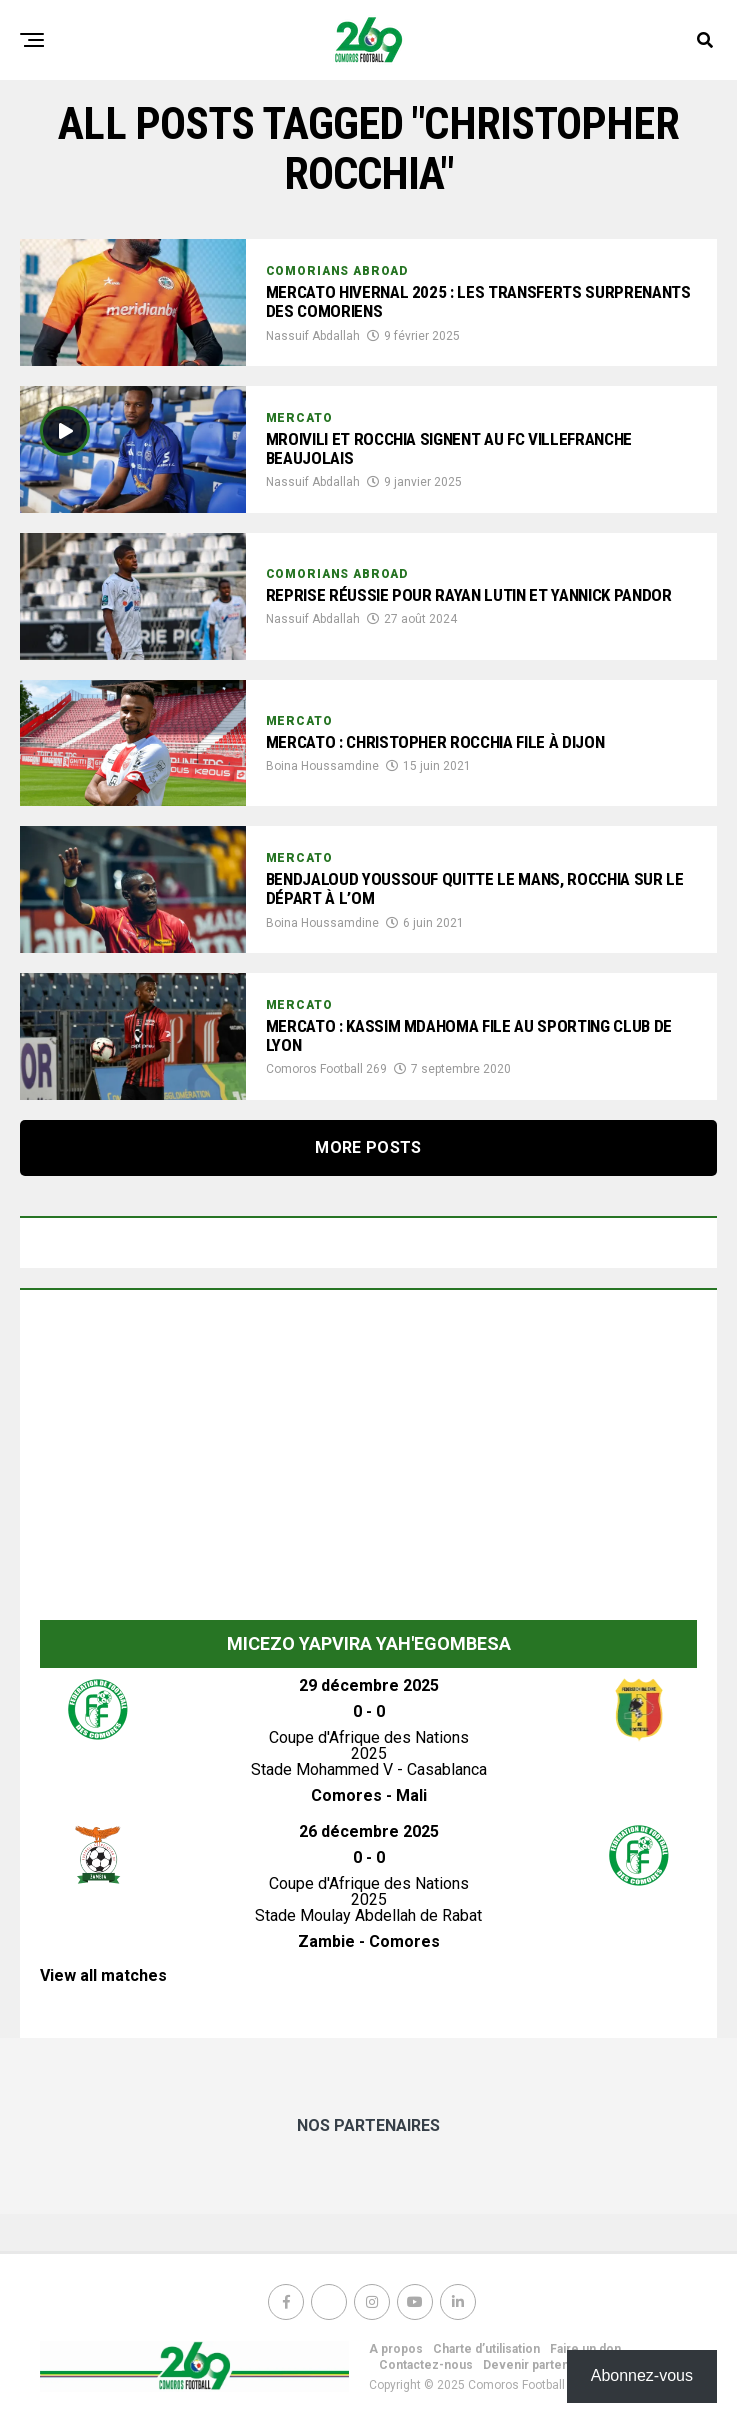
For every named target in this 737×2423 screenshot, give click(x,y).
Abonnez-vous (642, 2375)
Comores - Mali (369, 1795)
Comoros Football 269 (326, 1070)
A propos (396, 2349)
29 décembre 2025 (369, 1685)
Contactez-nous (426, 2365)
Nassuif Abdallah (313, 337)
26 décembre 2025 (369, 1831)
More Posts (368, 1147)
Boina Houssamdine (322, 767)
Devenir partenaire (537, 2365)
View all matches (103, 1975)
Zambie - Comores (369, 1941)
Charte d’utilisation (486, 2349)
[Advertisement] (368, 1460)
